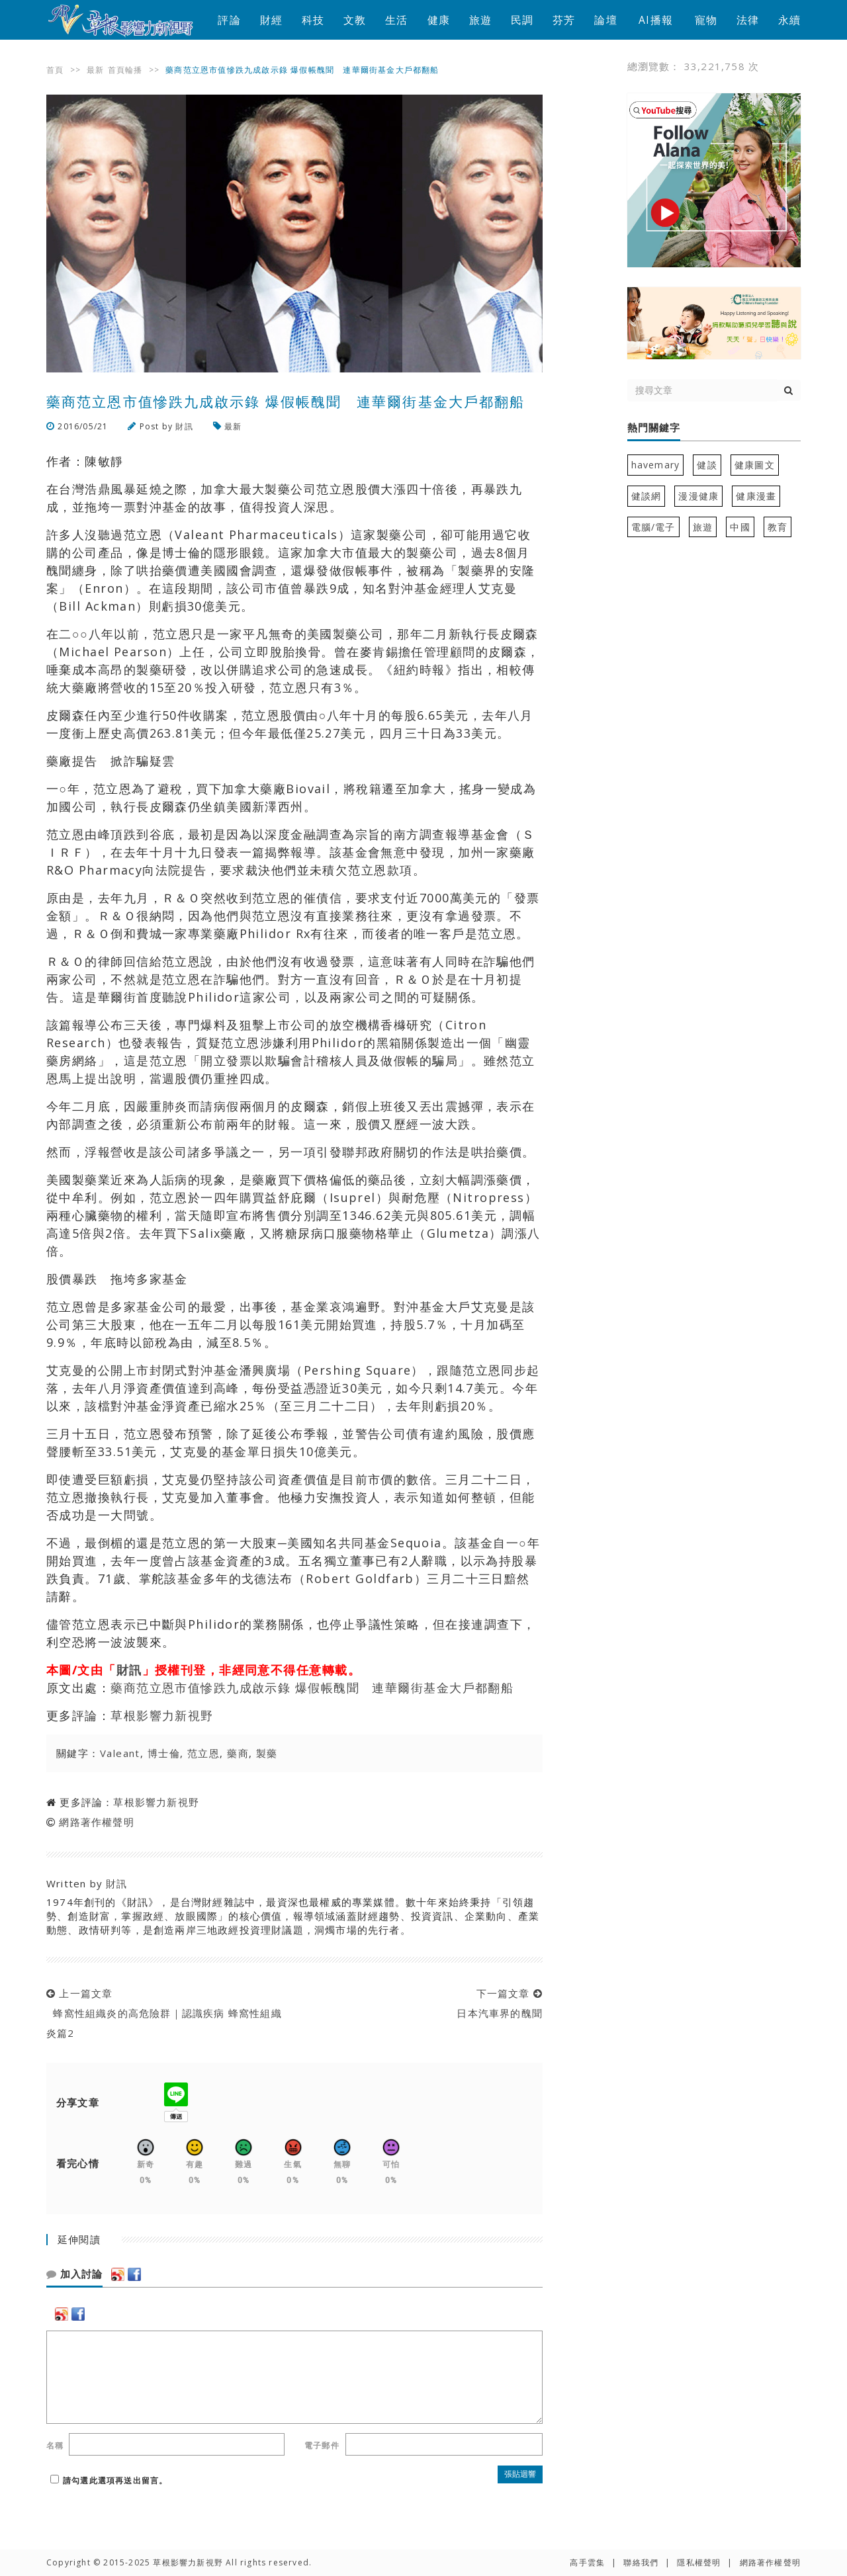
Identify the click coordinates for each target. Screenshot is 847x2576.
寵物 (706, 20)
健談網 (646, 496)
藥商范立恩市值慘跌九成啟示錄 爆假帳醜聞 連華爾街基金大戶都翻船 (312, 1688)
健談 (707, 464)
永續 (789, 20)
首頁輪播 (125, 69)
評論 (229, 20)
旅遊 (480, 20)
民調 (522, 20)
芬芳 (564, 20)
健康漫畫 (756, 496)
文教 (354, 20)
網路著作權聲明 (96, 1821)
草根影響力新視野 (162, 1715)
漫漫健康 (698, 496)
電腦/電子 (653, 527)
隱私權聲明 (699, 2562)
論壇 (605, 20)
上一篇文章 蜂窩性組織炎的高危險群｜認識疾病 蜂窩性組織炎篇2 (164, 2013)
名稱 (55, 2445)
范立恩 (203, 1753)
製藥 (267, 1753)
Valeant (120, 1753)
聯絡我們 (640, 2562)
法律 (747, 20)
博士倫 (164, 1753)
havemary (655, 464)
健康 (438, 20)
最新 (95, 69)
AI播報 (656, 20)
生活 (396, 20)
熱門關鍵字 (653, 428)
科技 (313, 20)
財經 (271, 20)
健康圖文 (755, 464)
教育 (777, 527)
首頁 (55, 69)
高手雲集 (587, 2562)
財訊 (184, 426)
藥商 (238, 1753)
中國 (740, 527)
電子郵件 (321, 2445)
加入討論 (74, 2274)
